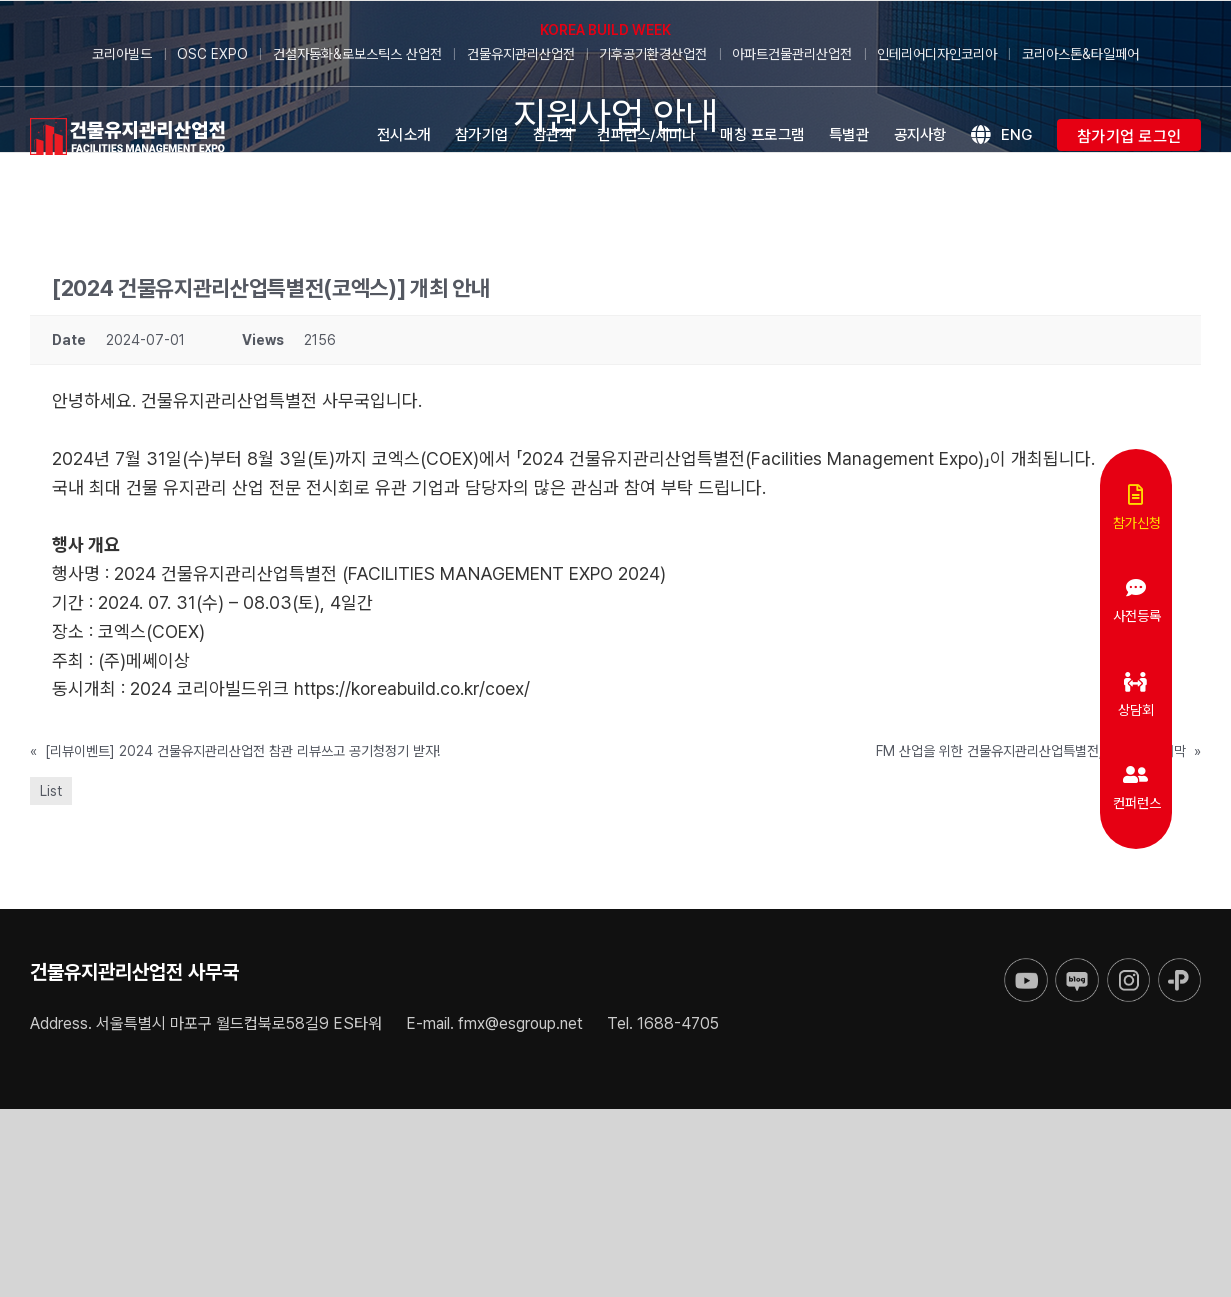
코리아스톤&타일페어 (1080, 54)
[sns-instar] (1128, 966)
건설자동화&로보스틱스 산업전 (357, 54)
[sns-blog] (1076, 966)
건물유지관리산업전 (521, 54)
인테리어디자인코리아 (937, 54)
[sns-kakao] (1179, 966)
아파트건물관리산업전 (792, 54)
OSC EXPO (212, 54)
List (51, 791)
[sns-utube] (1025, 966)
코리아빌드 (122, 54)
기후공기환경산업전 (653, 54)
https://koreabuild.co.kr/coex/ (412, 688)
